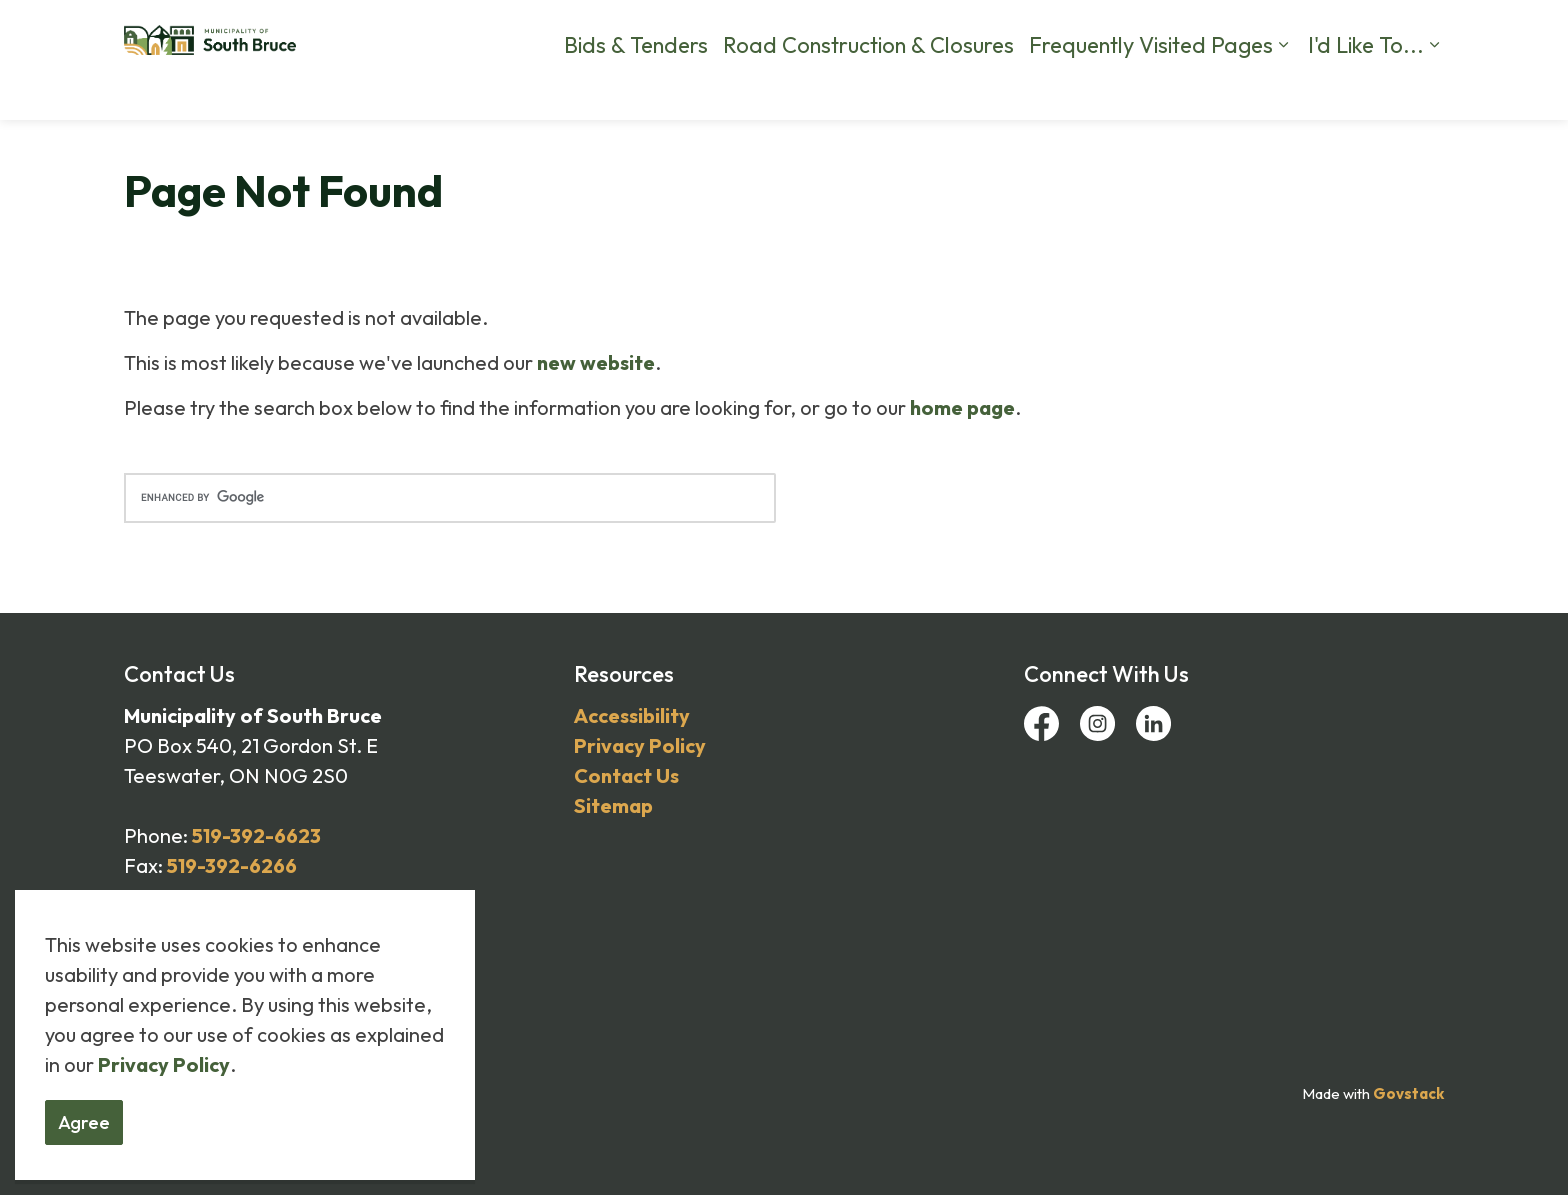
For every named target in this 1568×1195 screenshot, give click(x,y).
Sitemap (613, 805)
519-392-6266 (232, 865)
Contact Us (1116, 30)
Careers (732, 30)
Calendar (1207, 30)
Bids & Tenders (636, 90)
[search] (450, 498)
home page (962, 407)
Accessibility (632, 715)
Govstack (1408, 1093)
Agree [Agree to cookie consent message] (84, 1122)
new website (596, 362)
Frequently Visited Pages (1151, 90)
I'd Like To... (1366, 90)
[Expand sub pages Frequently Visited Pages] (1283, 90)
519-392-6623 (256, 835)
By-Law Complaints (847, 30)
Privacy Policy (164, 1064)
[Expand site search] (1424, 30)
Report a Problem (996, 30)
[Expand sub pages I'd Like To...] (1434, 90)
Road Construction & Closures (868, 90)
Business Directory (1323, 30)
